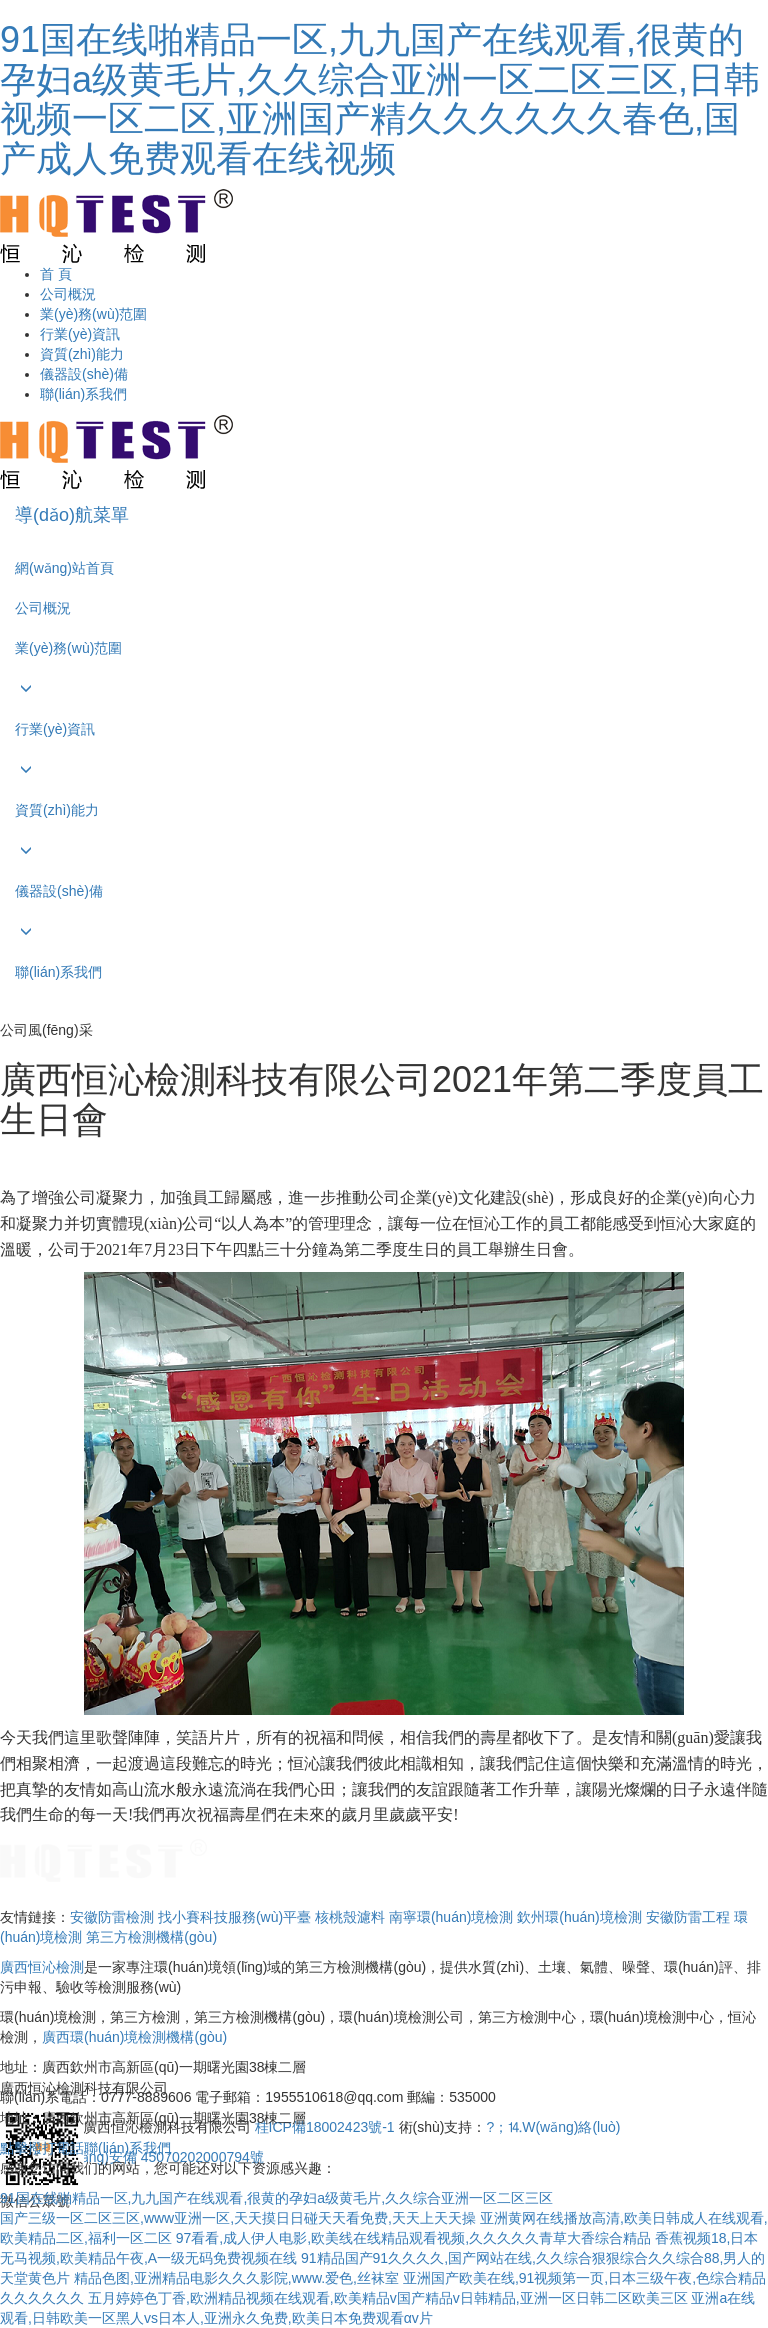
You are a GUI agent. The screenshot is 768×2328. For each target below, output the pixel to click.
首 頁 (56, 274)
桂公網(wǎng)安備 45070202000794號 (144, 2157)
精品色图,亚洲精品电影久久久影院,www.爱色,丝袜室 (236, 2278)
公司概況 (68, 294)
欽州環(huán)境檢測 (579, 1917)
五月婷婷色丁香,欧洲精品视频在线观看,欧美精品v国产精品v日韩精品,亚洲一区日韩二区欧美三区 (388, 2298)
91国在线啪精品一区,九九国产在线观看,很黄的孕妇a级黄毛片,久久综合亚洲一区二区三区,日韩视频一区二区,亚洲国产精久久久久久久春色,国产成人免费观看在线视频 (380, 99)
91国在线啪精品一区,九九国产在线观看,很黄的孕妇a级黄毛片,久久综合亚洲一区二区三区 (276, 2198)
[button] (384, 688)
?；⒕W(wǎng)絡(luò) (553, 2127)
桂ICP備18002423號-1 (327, 2127)
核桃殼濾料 (350, 1917)
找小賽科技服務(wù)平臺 (234, 1917)
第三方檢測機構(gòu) (151, 1937)
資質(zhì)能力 (82, 354)
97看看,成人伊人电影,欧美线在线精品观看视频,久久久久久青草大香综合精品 (413, 2238)
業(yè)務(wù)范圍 (93, 314)
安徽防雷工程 (688, 1917)
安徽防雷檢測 (112, 1917)
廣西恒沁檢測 (42, 1967)
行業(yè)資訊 (80, 334)
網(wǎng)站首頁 (64, 568)
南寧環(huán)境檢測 (451, 1917)
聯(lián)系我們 (83, 394)
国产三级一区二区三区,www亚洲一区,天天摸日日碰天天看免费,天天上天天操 (238, 2218)
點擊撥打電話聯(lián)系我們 (85, 2148)
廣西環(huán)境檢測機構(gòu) (134, 2037)
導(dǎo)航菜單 (72, 515)
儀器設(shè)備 (84, 374)
